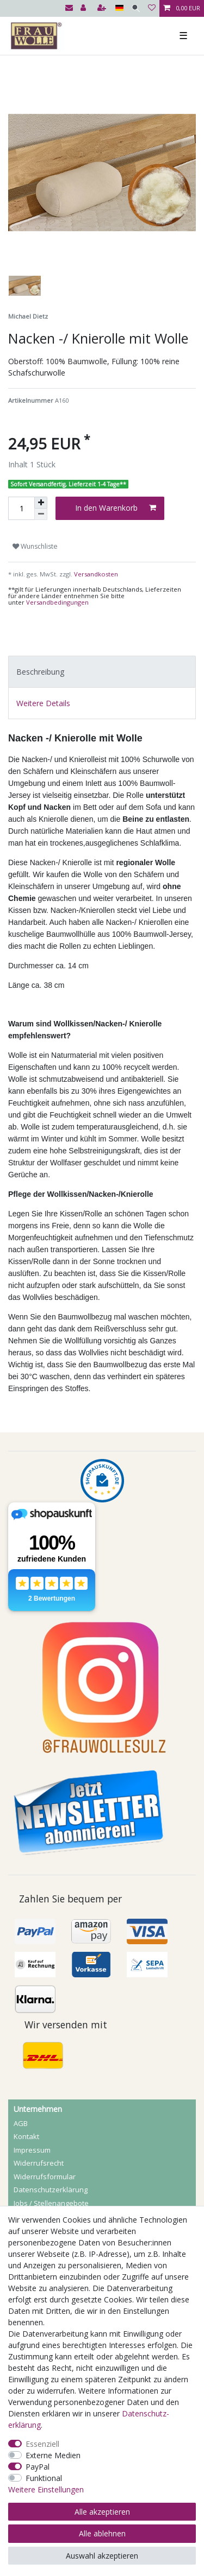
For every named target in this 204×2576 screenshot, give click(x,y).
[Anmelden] (84, 8)
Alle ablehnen (102, 2533)
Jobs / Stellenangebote (51, 2203)
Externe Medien (53, 2455)
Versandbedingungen (57, 602)
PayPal (38, 2466)
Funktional (44, 2478)
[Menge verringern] (40, 514)
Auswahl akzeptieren (102, 2555)
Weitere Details (43, 703)
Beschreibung (40, 672)
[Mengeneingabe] (21, 508)
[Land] (119, 8)
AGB (21, 2123)
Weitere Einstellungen (46, 2489)
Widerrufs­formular (45, 2176)
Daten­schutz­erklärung (51, 2189)
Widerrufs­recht (39, 2163)
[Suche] (135, 8)
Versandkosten (95, 574)
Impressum (32, 2150)
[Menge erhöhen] (40, 503)
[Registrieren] (103, 8)
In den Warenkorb (115, 508)
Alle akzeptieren (102, 2512)
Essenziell (42, 2444)
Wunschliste (35, 546)
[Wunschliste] (151, 8)
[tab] (102, 672)
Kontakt (26, 2136)
